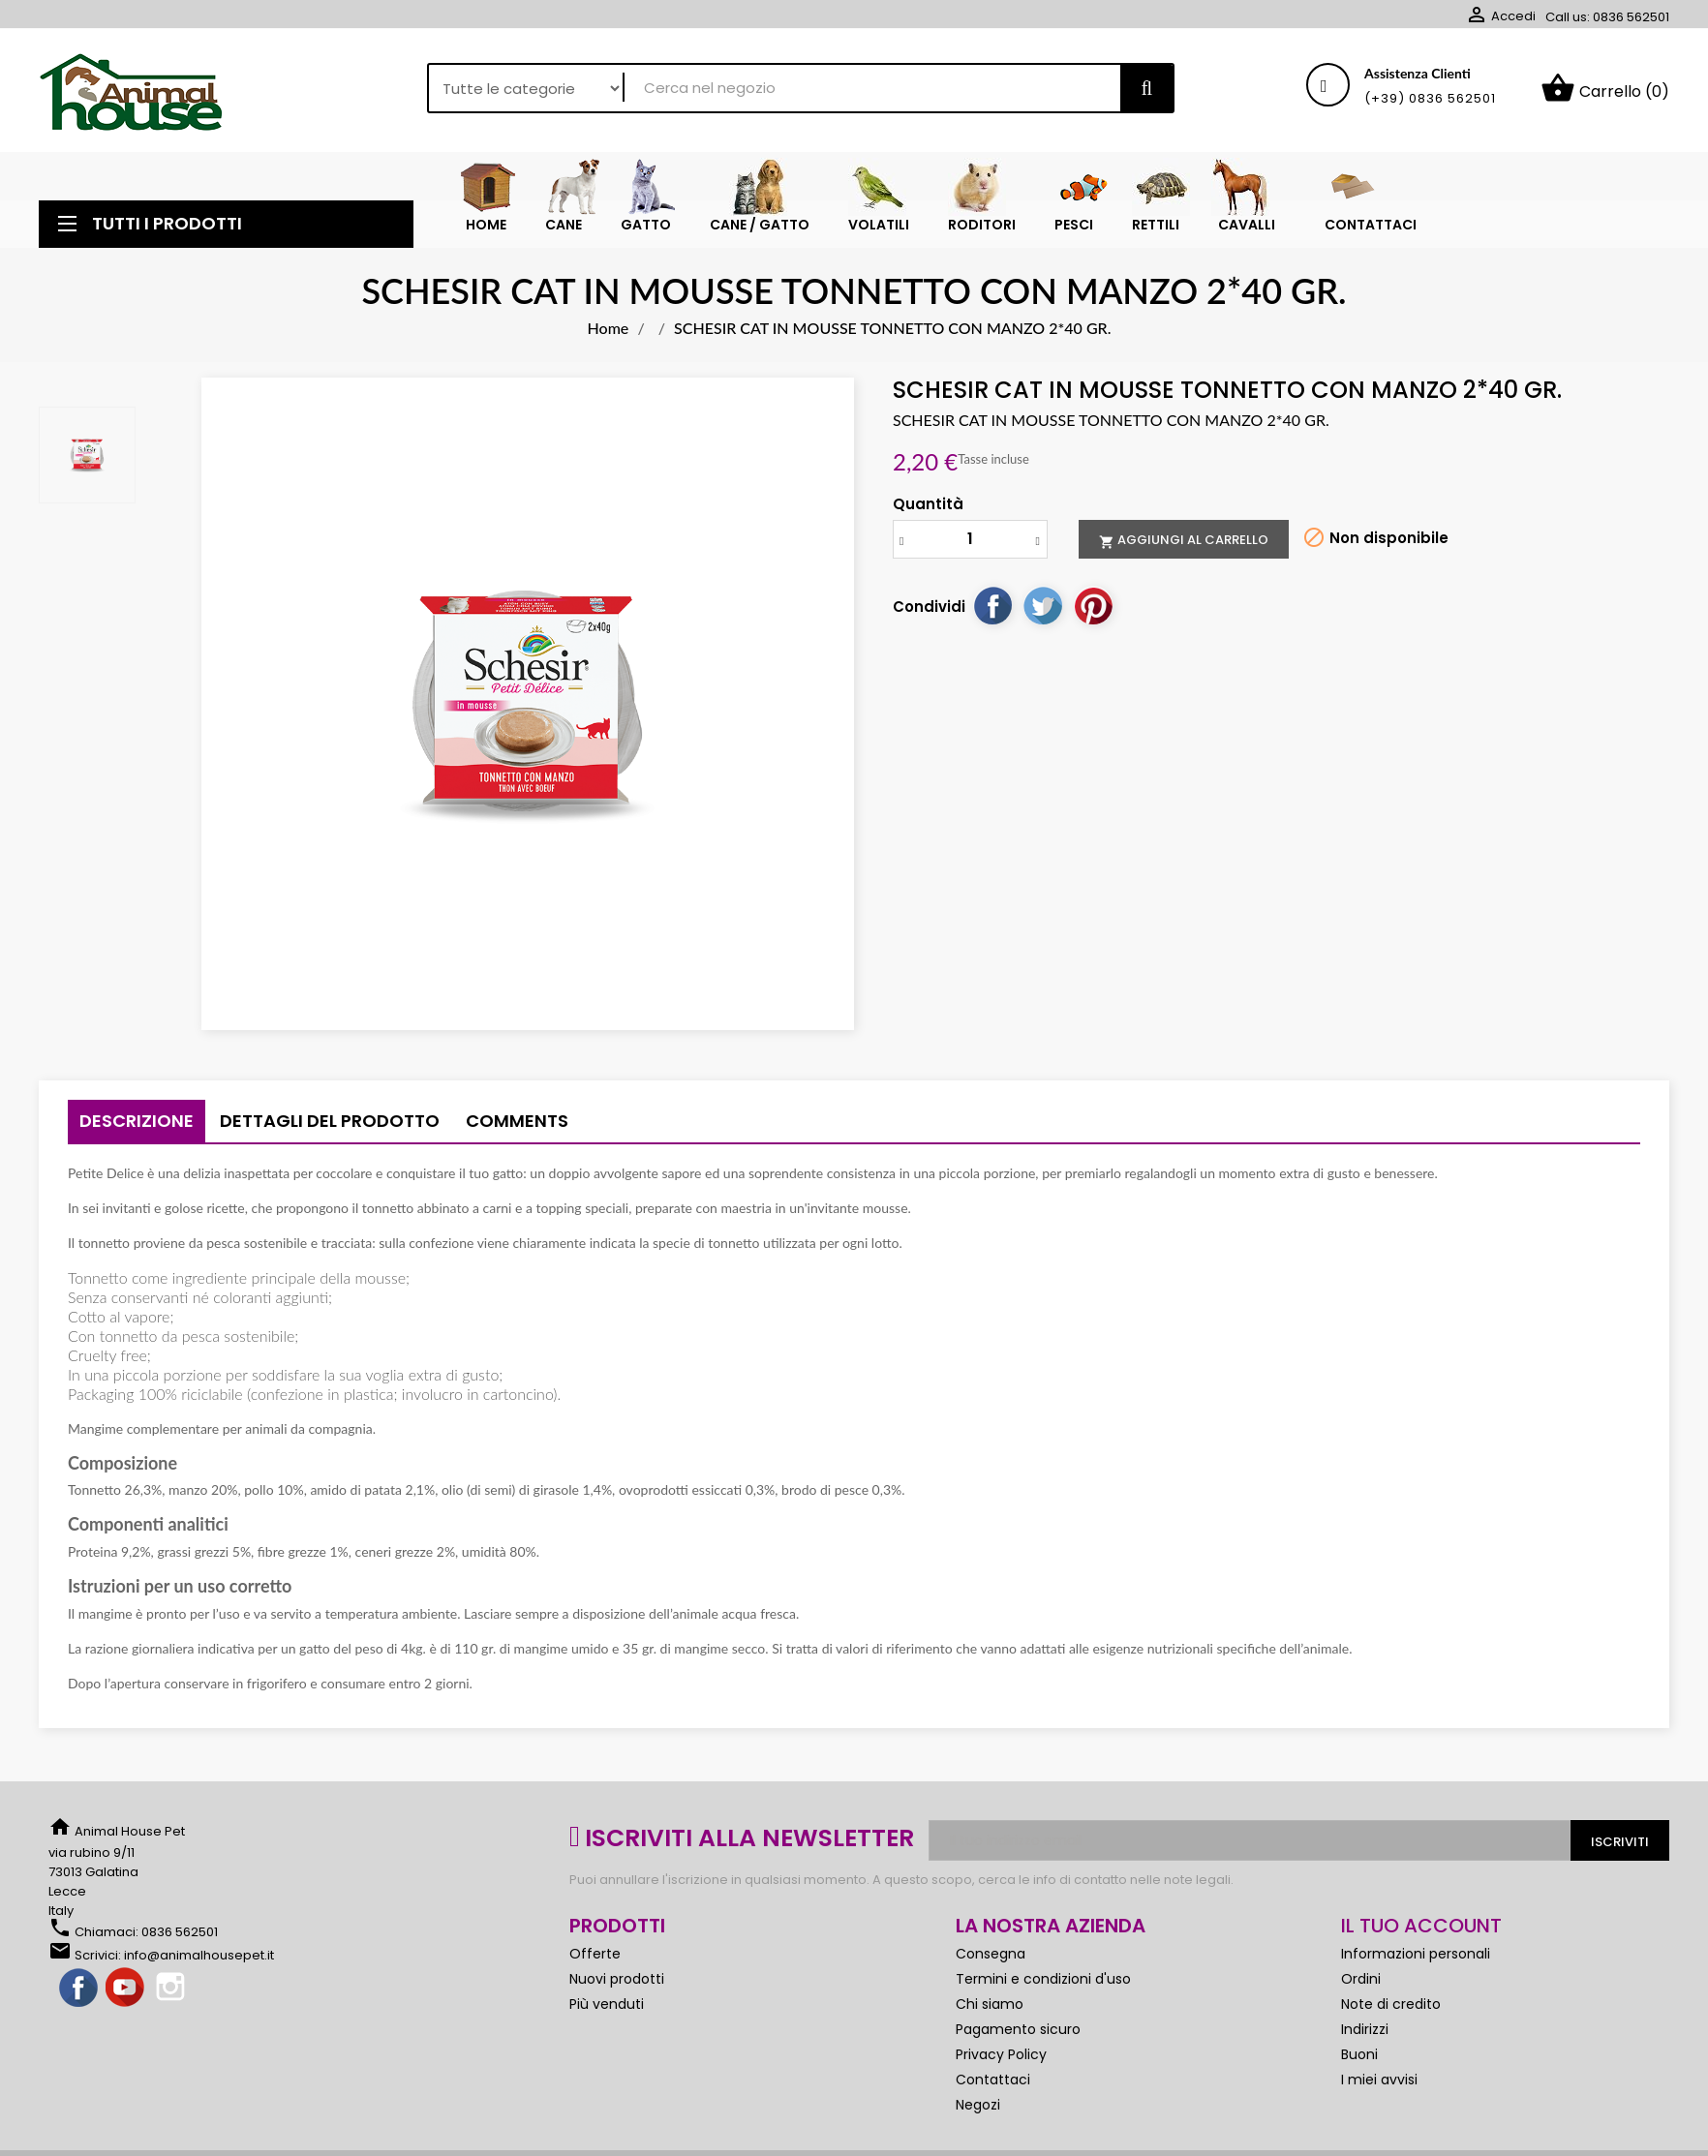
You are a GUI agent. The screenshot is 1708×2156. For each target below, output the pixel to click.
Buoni (1359, 2054)
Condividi (992, 605)
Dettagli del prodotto (330, 1120)
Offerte (595, 1953)
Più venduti (606, 2004)
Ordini (1361, 1979)
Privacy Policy (1001, 2054)
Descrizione (136, 1120)
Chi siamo (989, 2004)
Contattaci (993, 2079)
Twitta (1042, 605)
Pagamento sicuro (1018, 2029)
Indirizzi (1364, 2029)
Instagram (172, 1988)
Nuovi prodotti (616, 1979)
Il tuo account (1421, 1925)
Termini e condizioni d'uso (1043, 1979)
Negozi (978, 2104)
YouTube (126, 1988)
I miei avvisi (1379, 2079)
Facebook (79, 1988)
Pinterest (1093, 605)
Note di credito (1391, 2004)
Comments (517, 1120)
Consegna (990, 1953)
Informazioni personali (1415, 1953)
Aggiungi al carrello (1183, 540)
